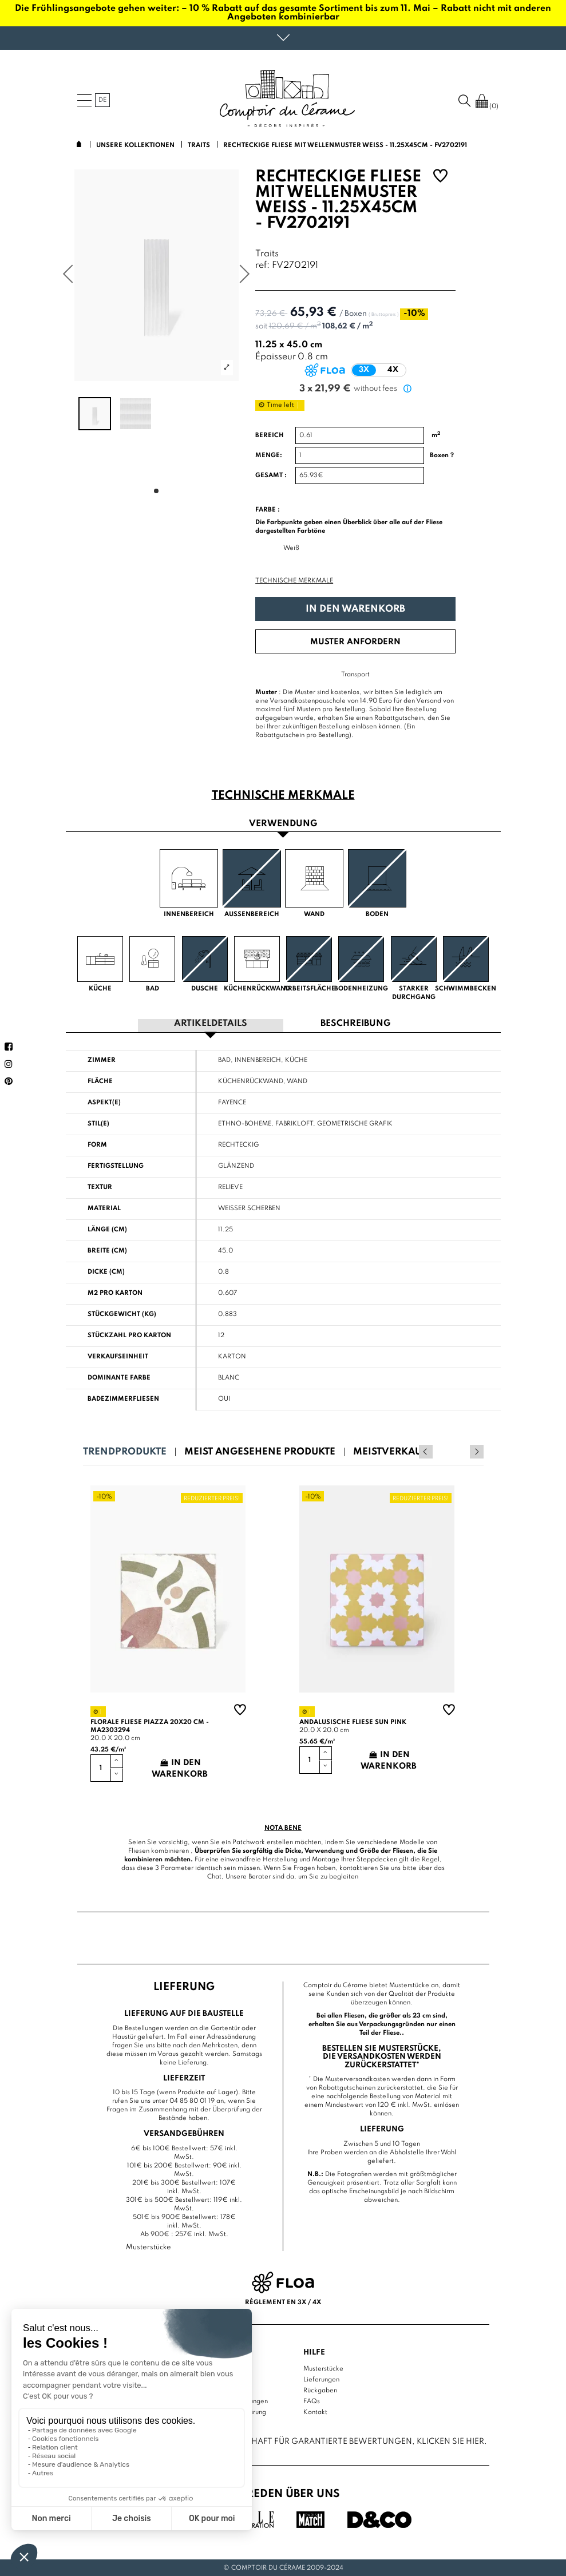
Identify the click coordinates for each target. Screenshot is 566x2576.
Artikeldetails (210, 1023)
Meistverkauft (392, 1451)
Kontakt (315, 2411)
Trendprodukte (125, 1451)
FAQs (311, 2400)
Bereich (269, 435)
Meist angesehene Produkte (259, 1451)
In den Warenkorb (355, 609)
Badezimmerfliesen (123, 1398)
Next (477, 1451)
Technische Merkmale (294, 580)
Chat (214, 1876)
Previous (461, 1451)
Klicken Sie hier (450, 2441)
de (102, 100)
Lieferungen (321, 2378)
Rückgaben (320, 2389)
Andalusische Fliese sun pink (352, 1721)
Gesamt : (271, 475)
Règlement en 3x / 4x (283, 2301)
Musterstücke (323, 2367)
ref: (262, 265)
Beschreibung (355, 1023)
